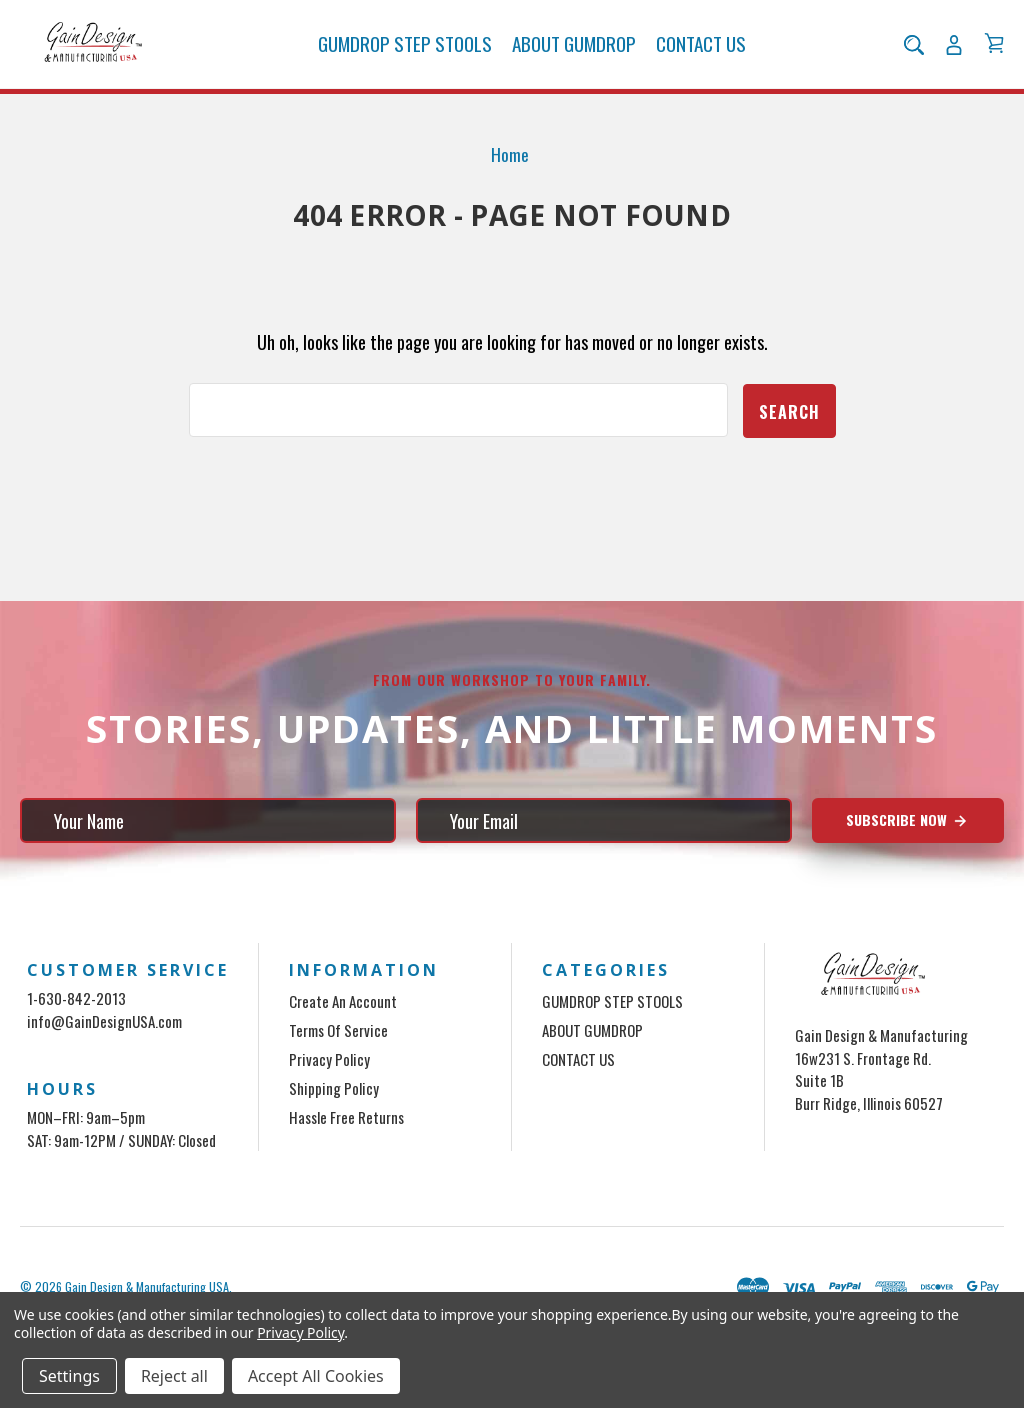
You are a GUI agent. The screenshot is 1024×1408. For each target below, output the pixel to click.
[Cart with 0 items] (994, 44)
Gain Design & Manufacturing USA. (148, 1286)
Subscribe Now (907, 820)
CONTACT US (701, 44)
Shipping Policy (334, 1088)
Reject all (174, 1376)
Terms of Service (338, 1030)
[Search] (914, 45)
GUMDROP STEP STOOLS (405, 44)
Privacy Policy (329, 1059)
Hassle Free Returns (346, 1117)
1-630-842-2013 (76, 998)
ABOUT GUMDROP (574, 44)
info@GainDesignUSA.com (104, 1020)
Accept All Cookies (316, 1376)
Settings (69, 1376)
